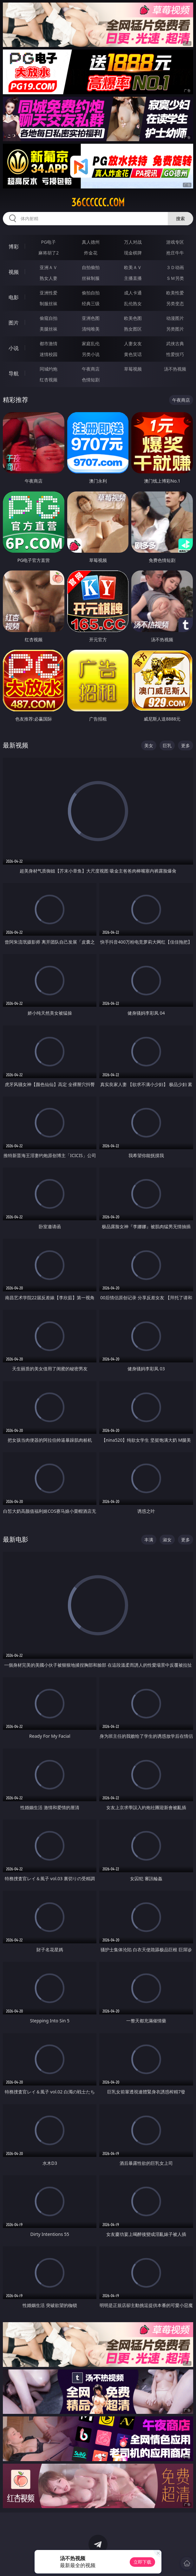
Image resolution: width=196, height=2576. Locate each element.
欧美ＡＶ (133, 267)
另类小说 (91, 354)
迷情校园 (48, 354)
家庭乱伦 (91, 343)
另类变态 (175, 303)
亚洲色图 (91, 318)
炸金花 (90, 253)
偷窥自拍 (48, 318)
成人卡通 (133, 293)
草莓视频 (133, 369)
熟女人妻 (48, 278)
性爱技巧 (175, 354)
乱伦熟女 (133, 303)
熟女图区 (133, 329)
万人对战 (133, 242)
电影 (14, 297)
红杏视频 (48, 380)
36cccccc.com (98, 202)
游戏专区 (175, 242)
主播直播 (133, 278)
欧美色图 (133, 318)
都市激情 (48, 343)
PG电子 (48, 242)
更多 (185, 745)
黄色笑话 (133, 354)
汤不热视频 (175, 369)
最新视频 (15, 745)
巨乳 (167, 745)
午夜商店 (91, 369)
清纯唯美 (91, 329)
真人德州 (91, 242)
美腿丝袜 (48, 329)
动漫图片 (175, 318)
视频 (14, 271)
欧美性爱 (175, 293)
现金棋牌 (133, 253)
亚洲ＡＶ (48, 267)
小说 (14, 348)
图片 (14, 322)
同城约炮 (48, 369)
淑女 (167, 1540)
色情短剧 (91, 380)
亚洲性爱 (48, 293)
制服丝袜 (48, 303)
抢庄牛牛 (175, 253)
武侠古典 (175, 343)
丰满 (148, 1540)
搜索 (180, 218)
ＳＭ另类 (175, 278)
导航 (14, 373)
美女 (148, 745)
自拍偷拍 (91, 267)
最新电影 (15, 1539)
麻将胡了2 (48, 253)
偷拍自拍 (91, 293)
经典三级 (91, 303)
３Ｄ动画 (175, 267)
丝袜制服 (91, 278)
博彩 (14, 246)
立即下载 (142, 2562)
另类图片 (175, 329)
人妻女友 (133, 343)
